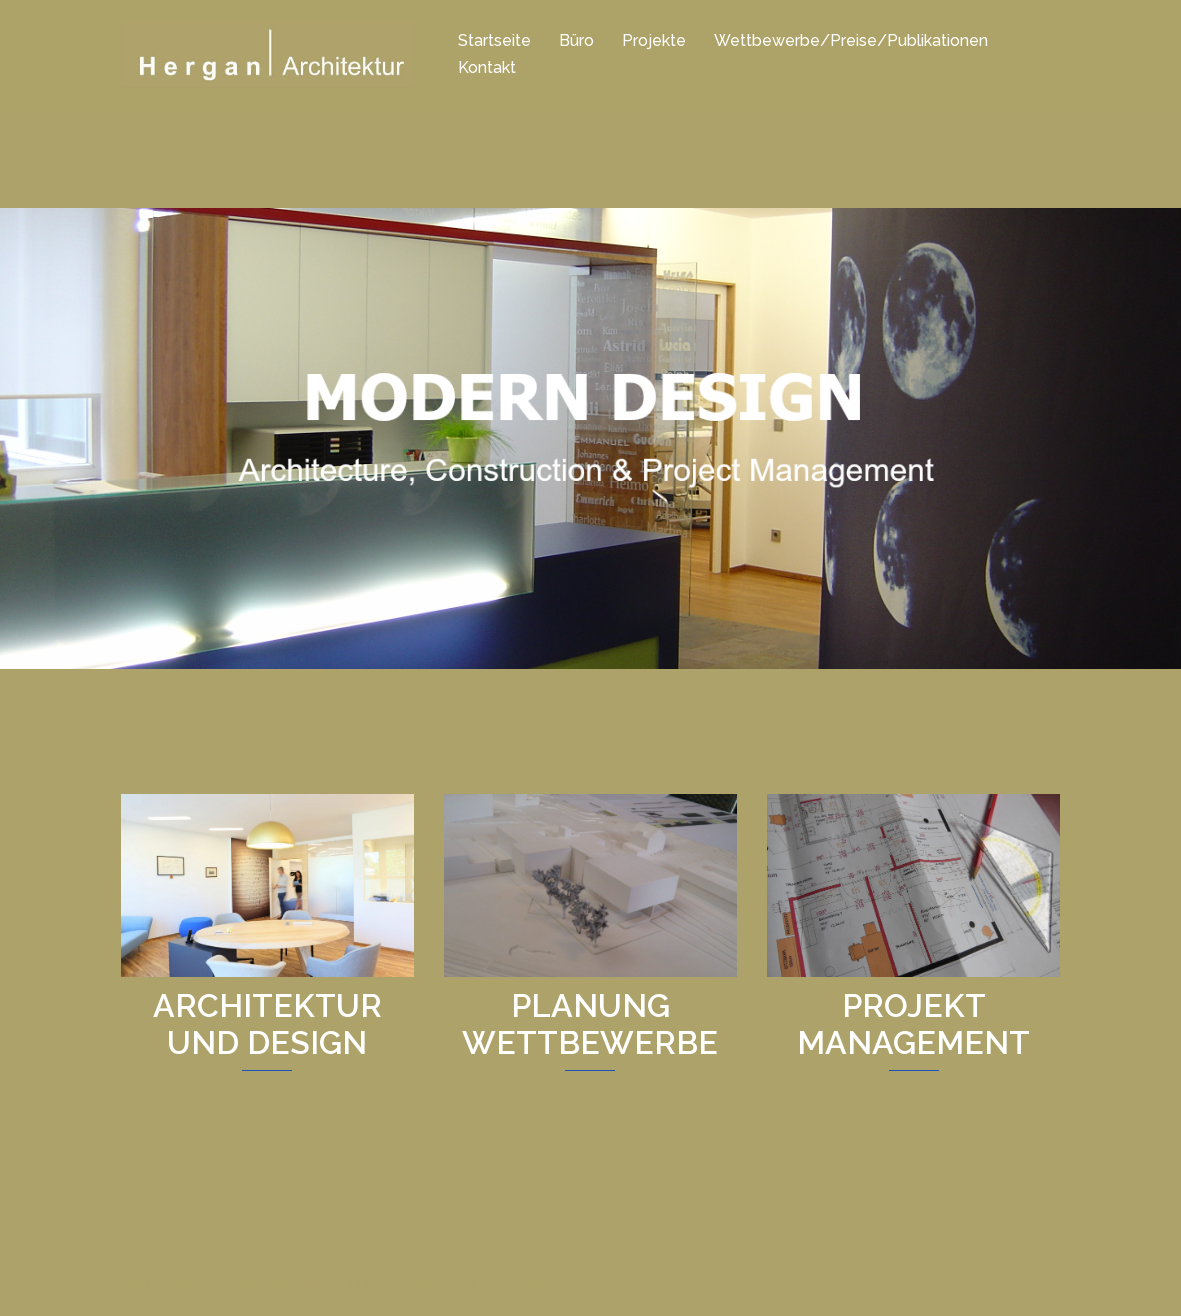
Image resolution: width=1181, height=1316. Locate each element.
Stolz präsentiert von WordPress (233, 1283)
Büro (576, 40)
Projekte (654, 40)
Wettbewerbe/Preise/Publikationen (851, 40)
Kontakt (487, 67)
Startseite (494, 40)
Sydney (434, 1283)
